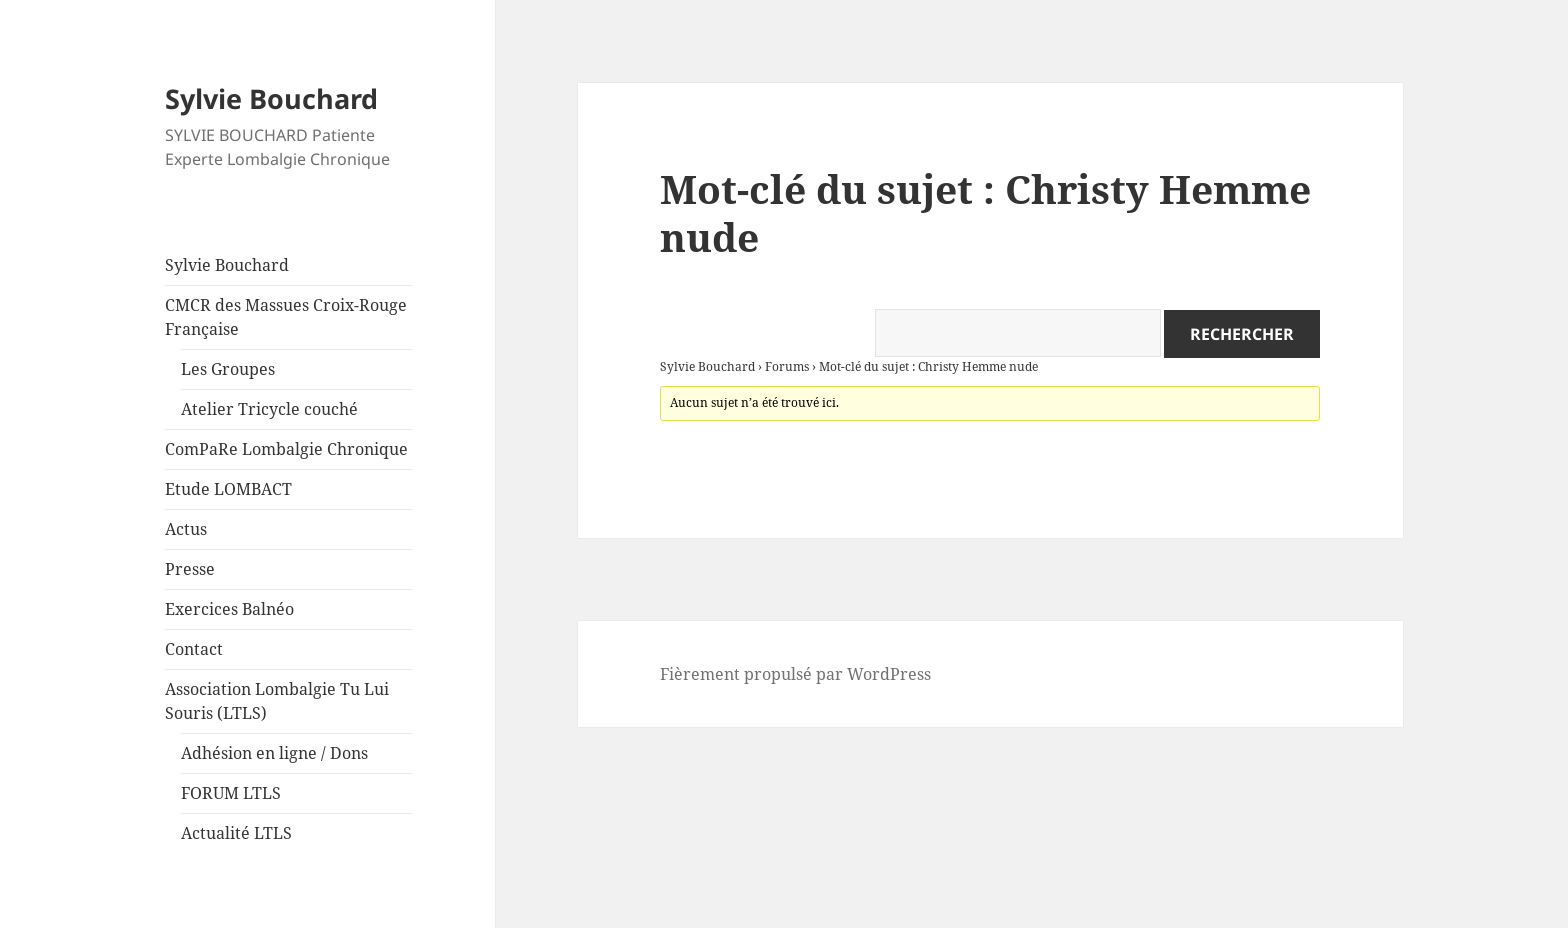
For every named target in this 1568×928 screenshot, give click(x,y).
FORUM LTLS (231, 793)
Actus (186, 529)
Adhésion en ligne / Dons (274, 753)
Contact (194, 649)
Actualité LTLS (236, 833)
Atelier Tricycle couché (269, 409)
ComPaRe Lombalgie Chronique (286, 449)
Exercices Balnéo (229, 609)
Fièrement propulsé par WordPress (795, 674)
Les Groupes (228, 369)
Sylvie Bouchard (271, 98)
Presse (190, 569)
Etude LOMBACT (228, 489)
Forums (787, 366)
